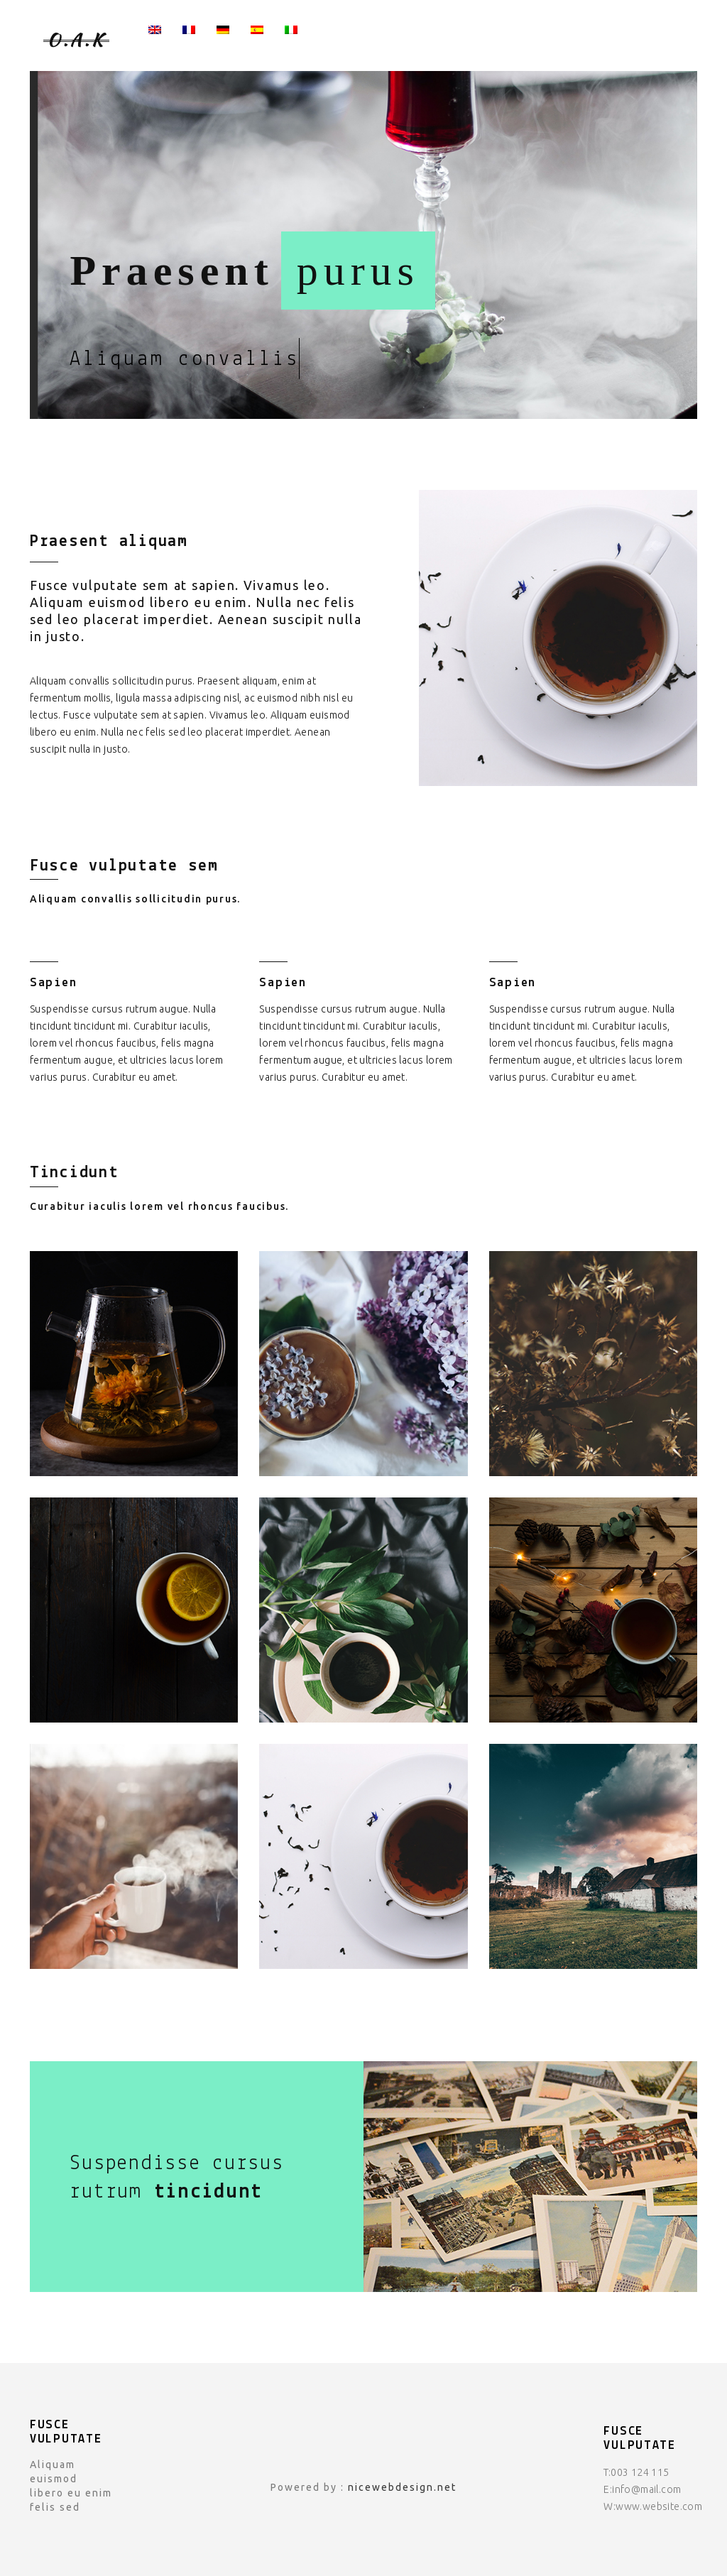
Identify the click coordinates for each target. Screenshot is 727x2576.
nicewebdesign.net (402, 2487)
